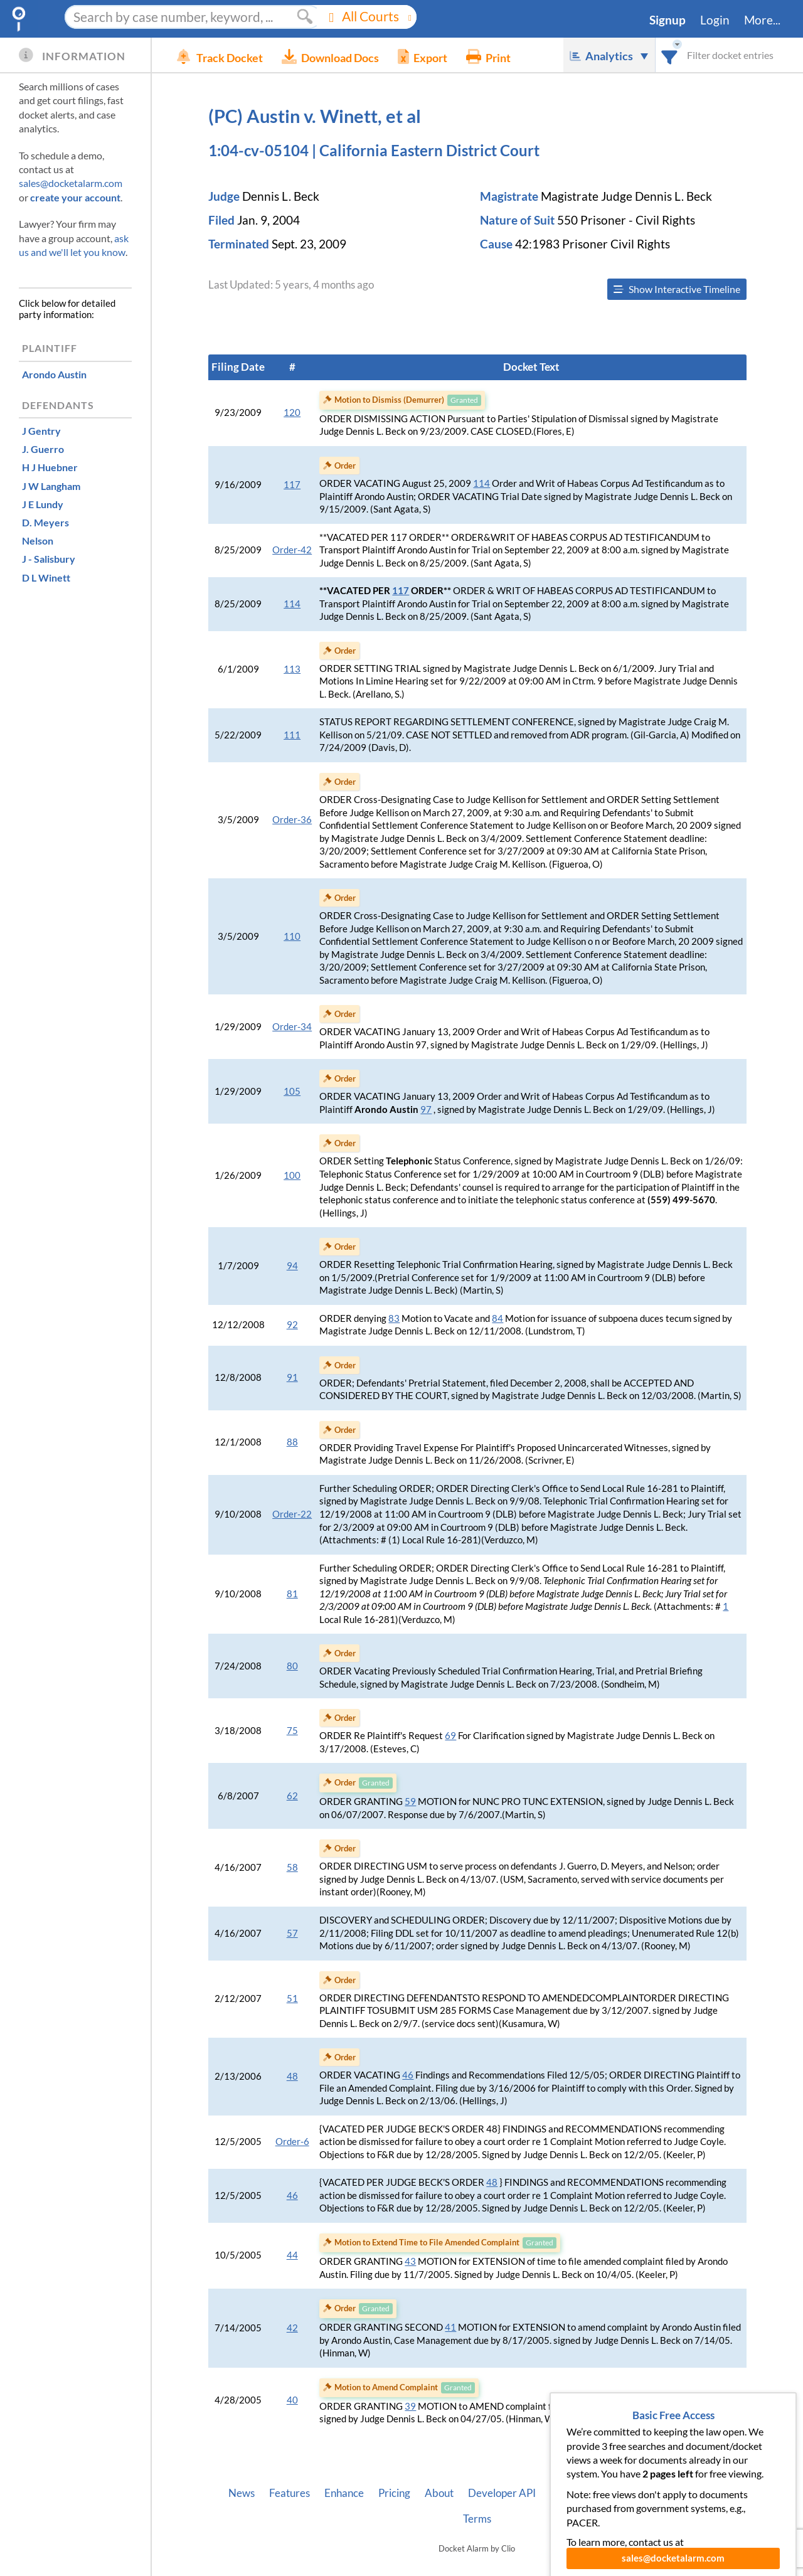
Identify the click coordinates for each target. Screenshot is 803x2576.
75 (292, 1730)
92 (292, 1324)
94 (292, 1265)
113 (292, 669)
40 (292, 2400)
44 (292, 2255)
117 (292, 484)
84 (497, 1318)
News (241, 2493)
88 (292, 1442)
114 (481, 483)
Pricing (394, 2493)
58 (292, 1867)
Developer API (502, 2493)
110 (292, 936)
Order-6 (292, 2141)
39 (410, 2406)
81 (292, 1594)
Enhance (344, 2493)
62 (292, 1796)
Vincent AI (574, 2493)
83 (394, 1318)
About (439, 2493)
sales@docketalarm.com (70, 183)
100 (292, 1175)
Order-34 (292, 1026)
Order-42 (292, 550)
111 (292, 735)
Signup (667, 20)
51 (292, 1998)
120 (292, 412)
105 (292, 1091)
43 (410, 2261)
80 (292, 1666)
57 (292, 1933)
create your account (75, 197)
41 (450, 2327)
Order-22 (292, 1514)
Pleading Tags (644, 2493)
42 (292, 2328)
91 (292, 1377)
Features (289, 2493)
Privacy (707, 2493)
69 (450, 1735)
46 (407, 2075)
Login (715, 20)
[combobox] (669, 55)
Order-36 (292, 819)
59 (410, 1801)
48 (292, 2076)
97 (426, 1109)
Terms (477, 2519)
